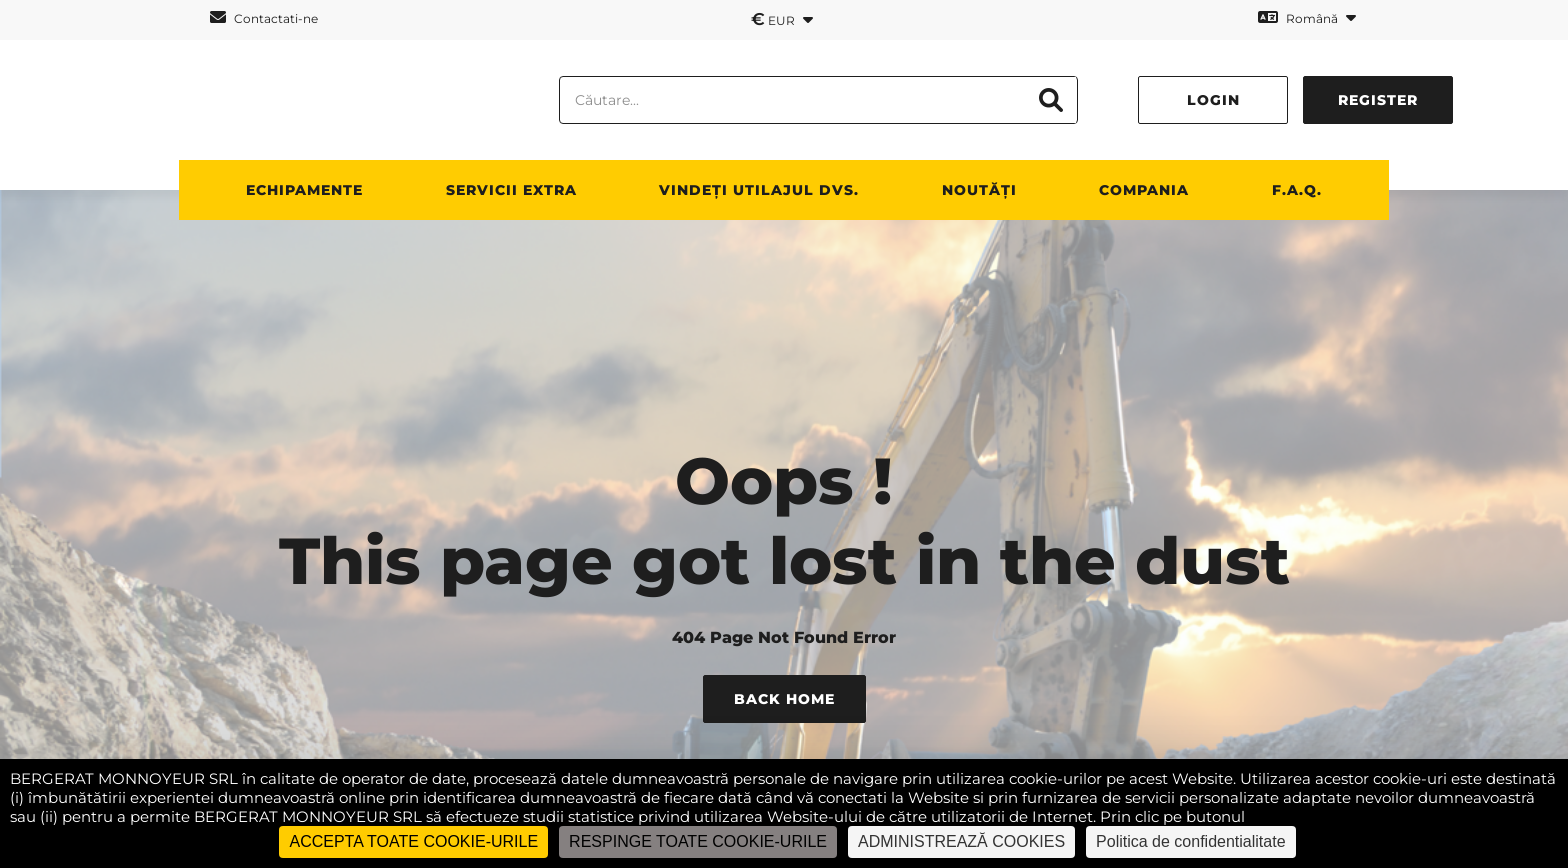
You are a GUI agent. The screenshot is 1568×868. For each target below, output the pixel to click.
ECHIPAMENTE (304, 190)
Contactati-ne (264, 17)
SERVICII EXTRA (511, 190)
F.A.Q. (1297, 190)
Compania (1144, 190)
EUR (782, 19)
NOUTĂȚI (979, 190)
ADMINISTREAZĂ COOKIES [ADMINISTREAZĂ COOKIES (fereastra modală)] (961, 841)
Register (1378, 100)
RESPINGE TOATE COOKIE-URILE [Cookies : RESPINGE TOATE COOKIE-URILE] (698, 841)
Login (1213, 100)
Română (1307, 17)
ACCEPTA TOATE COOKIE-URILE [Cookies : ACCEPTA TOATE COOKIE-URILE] (413, 841)
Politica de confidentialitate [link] (1190, 841)
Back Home (784, 699)
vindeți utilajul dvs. (759, 190)
